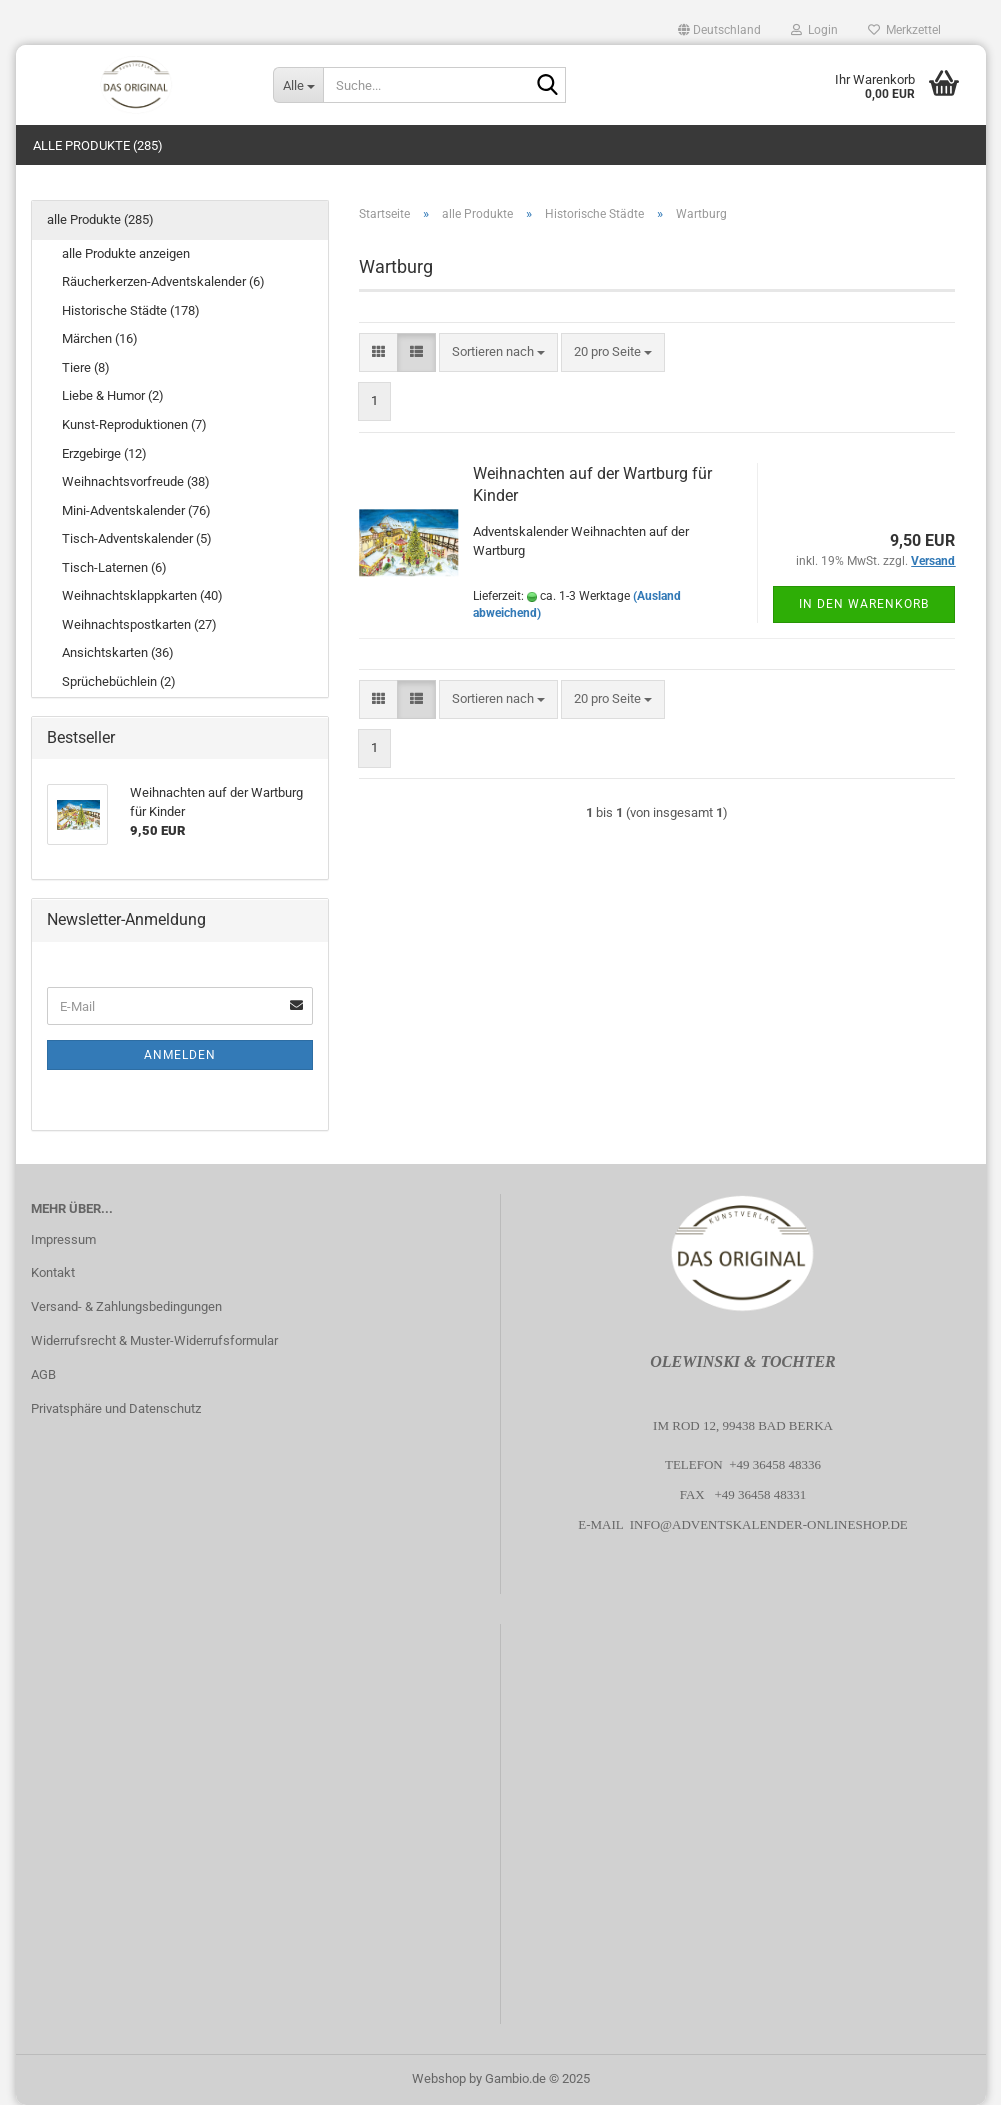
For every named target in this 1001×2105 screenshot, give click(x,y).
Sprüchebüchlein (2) (119, 681)
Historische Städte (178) (131, 310)
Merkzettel (904, 30)
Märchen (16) (100, 338)
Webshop (439, 2078)
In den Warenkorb (864, 604)
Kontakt (53, 1272)
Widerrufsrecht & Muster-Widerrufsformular (154, 1340)
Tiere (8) (86, 367)
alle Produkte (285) (98, 145)
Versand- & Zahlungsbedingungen (126, 1306)
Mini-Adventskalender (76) (136, 510)
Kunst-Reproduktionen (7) (134, 424)
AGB (43, 1374)
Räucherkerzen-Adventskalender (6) (163, 281)
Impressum (63, 1239)
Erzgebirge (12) (104, 453)
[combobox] (498, 352)
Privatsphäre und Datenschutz (116, 1408)
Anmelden (180, 1055)
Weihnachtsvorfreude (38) (136, 481)
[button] (719, 30)
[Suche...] (298, 85)
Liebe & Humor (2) (113, 395)
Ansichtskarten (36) (118, 652)
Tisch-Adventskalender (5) (137, 538)
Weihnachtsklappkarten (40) (142, 595)
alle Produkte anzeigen (126, 253)
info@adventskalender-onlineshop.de (769, 1524)
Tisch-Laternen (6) (114, 567)
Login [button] (814, 30)
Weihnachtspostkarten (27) (139, 624)
